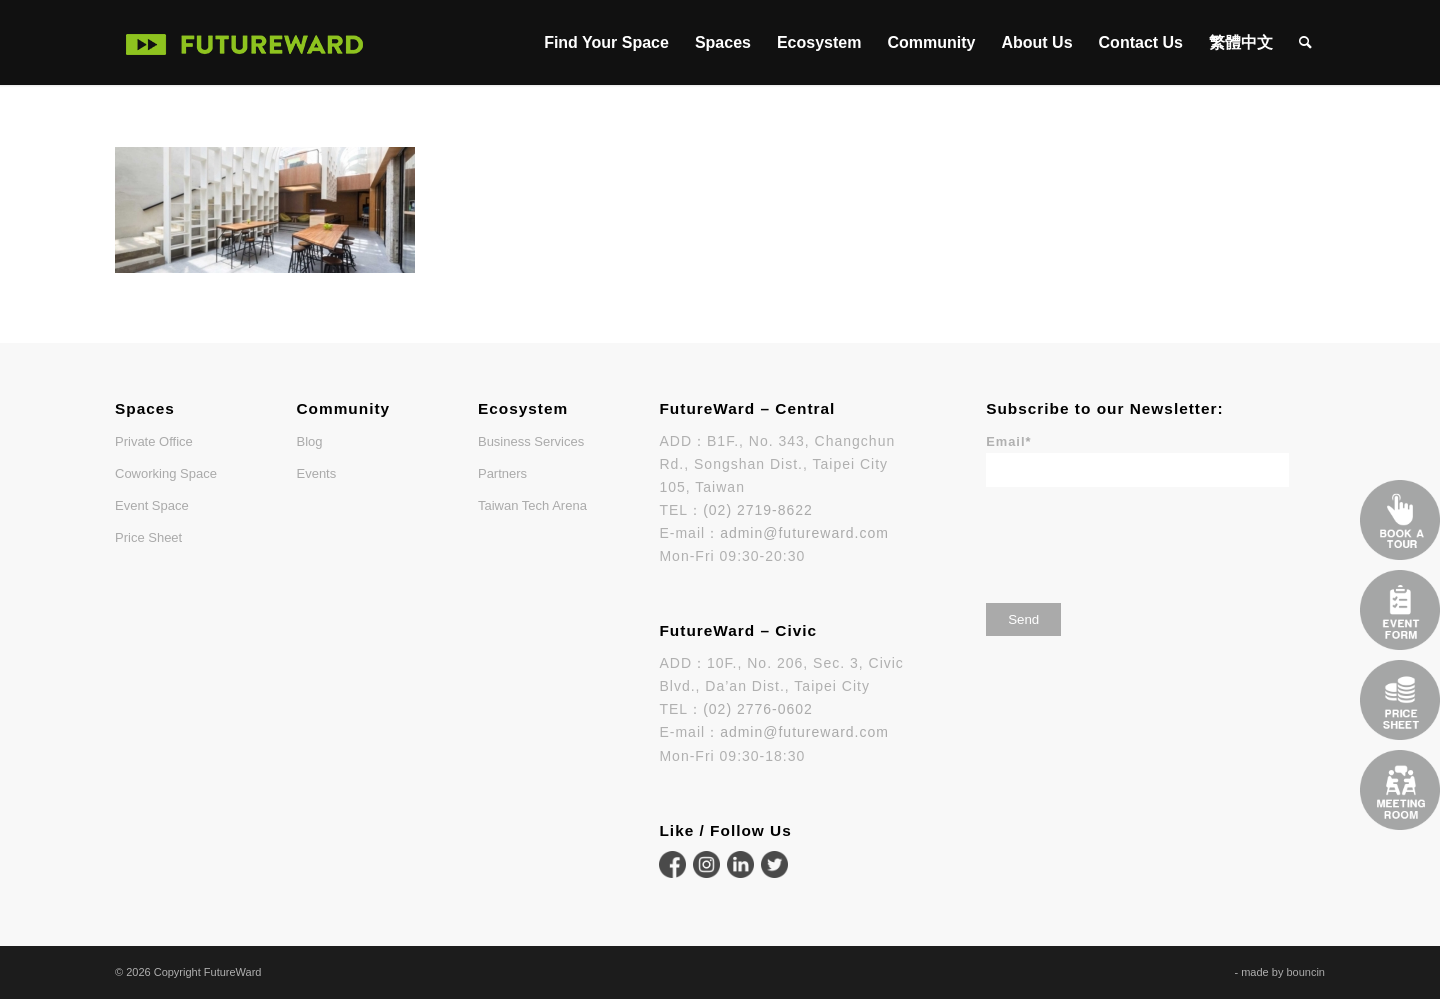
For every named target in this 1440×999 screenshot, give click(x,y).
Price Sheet (148, 537)
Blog (309, 441)
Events (316, 473)
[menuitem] (606, 42)
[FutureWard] (245, 42)
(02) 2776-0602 (758, 709)
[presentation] (1138, 538)
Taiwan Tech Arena (532, 505)
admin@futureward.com (804, 533)
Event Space (152, 505)
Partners (502, 473)
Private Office (154, 441)
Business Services (531, 441)
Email (1008, 441)
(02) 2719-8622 (758, 510)
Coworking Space (166, 473)
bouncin (1305, 972)
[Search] (1305, 42)
